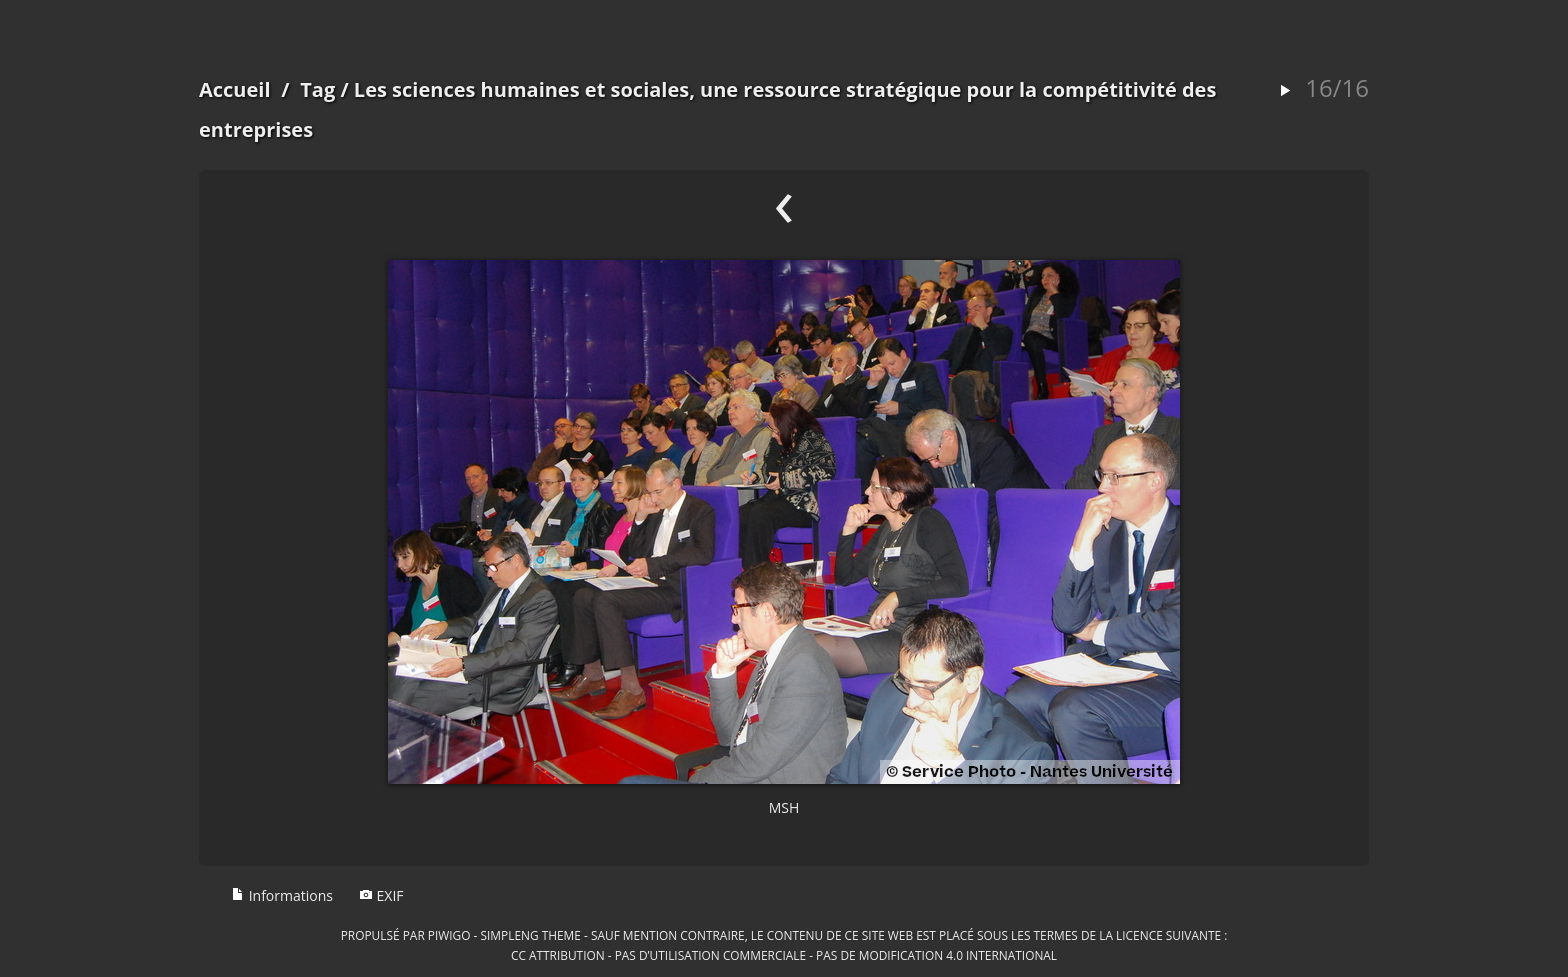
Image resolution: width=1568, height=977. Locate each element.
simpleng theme (531, 935)
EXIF (381, 895)
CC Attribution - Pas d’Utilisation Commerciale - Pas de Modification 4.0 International (784, 955)
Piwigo (449, 935)
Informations (282, 895)
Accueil (235, 89)
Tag (317, 89)
